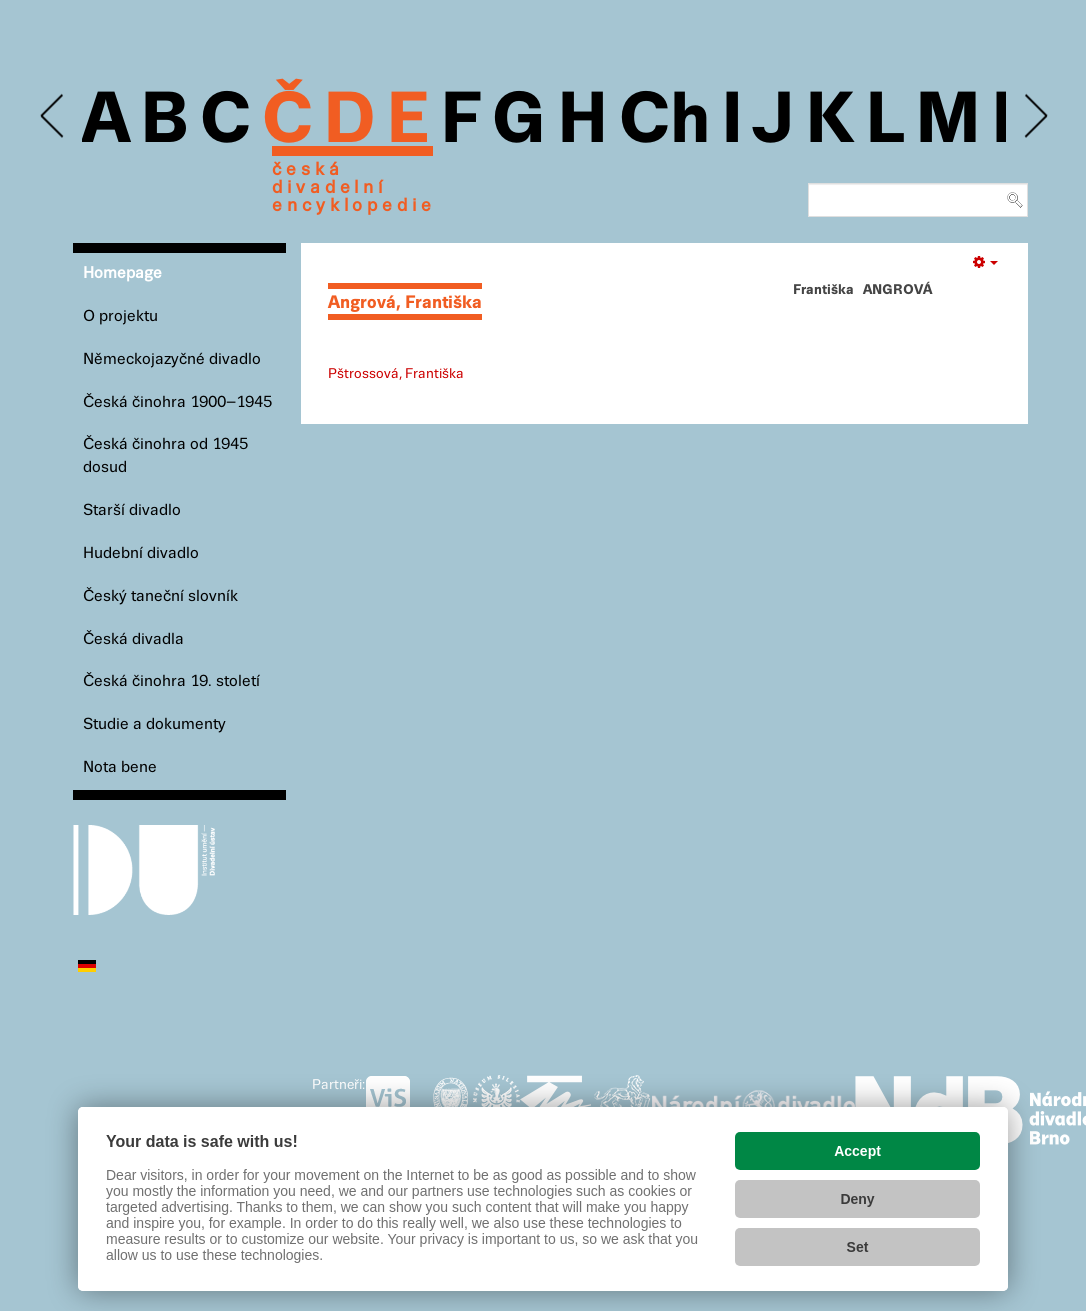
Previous (53, 116)
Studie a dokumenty (154, 724)
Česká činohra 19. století (171, 681)
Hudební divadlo (141, 553)
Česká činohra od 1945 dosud (165, 456)
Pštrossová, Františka (396, 374)
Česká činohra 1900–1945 (177, 402)
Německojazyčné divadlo (172, 359)
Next (1034, 116)
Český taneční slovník (160, 596)
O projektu (120, 316)
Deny (857, 1199)
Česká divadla (133, 639)
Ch (664, 122)
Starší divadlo (132, 510)
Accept (857, 1151)
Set (858, 1247)
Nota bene (120, 767)
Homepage (122, 273)
